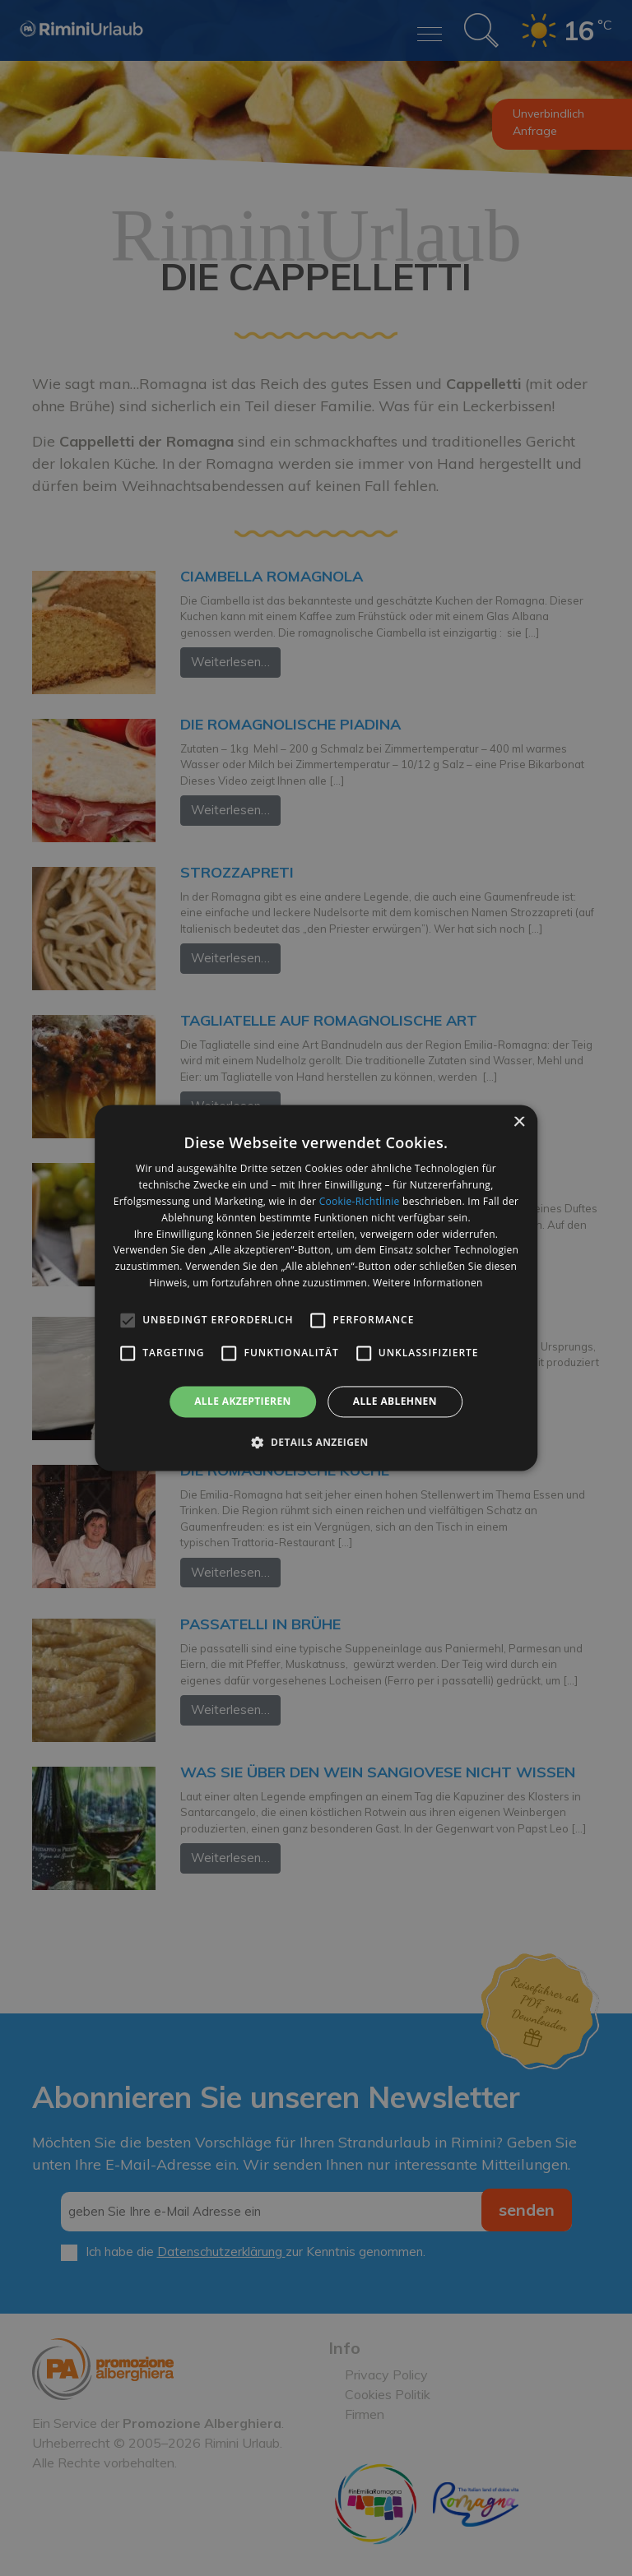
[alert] (316, 1288)
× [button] (519, 1122)
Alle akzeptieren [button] (242, 1401)
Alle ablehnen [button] (395, 1401)
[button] (315, 1442)
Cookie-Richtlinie (359, 1201)
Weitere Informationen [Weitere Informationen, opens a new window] (428, 1283)
